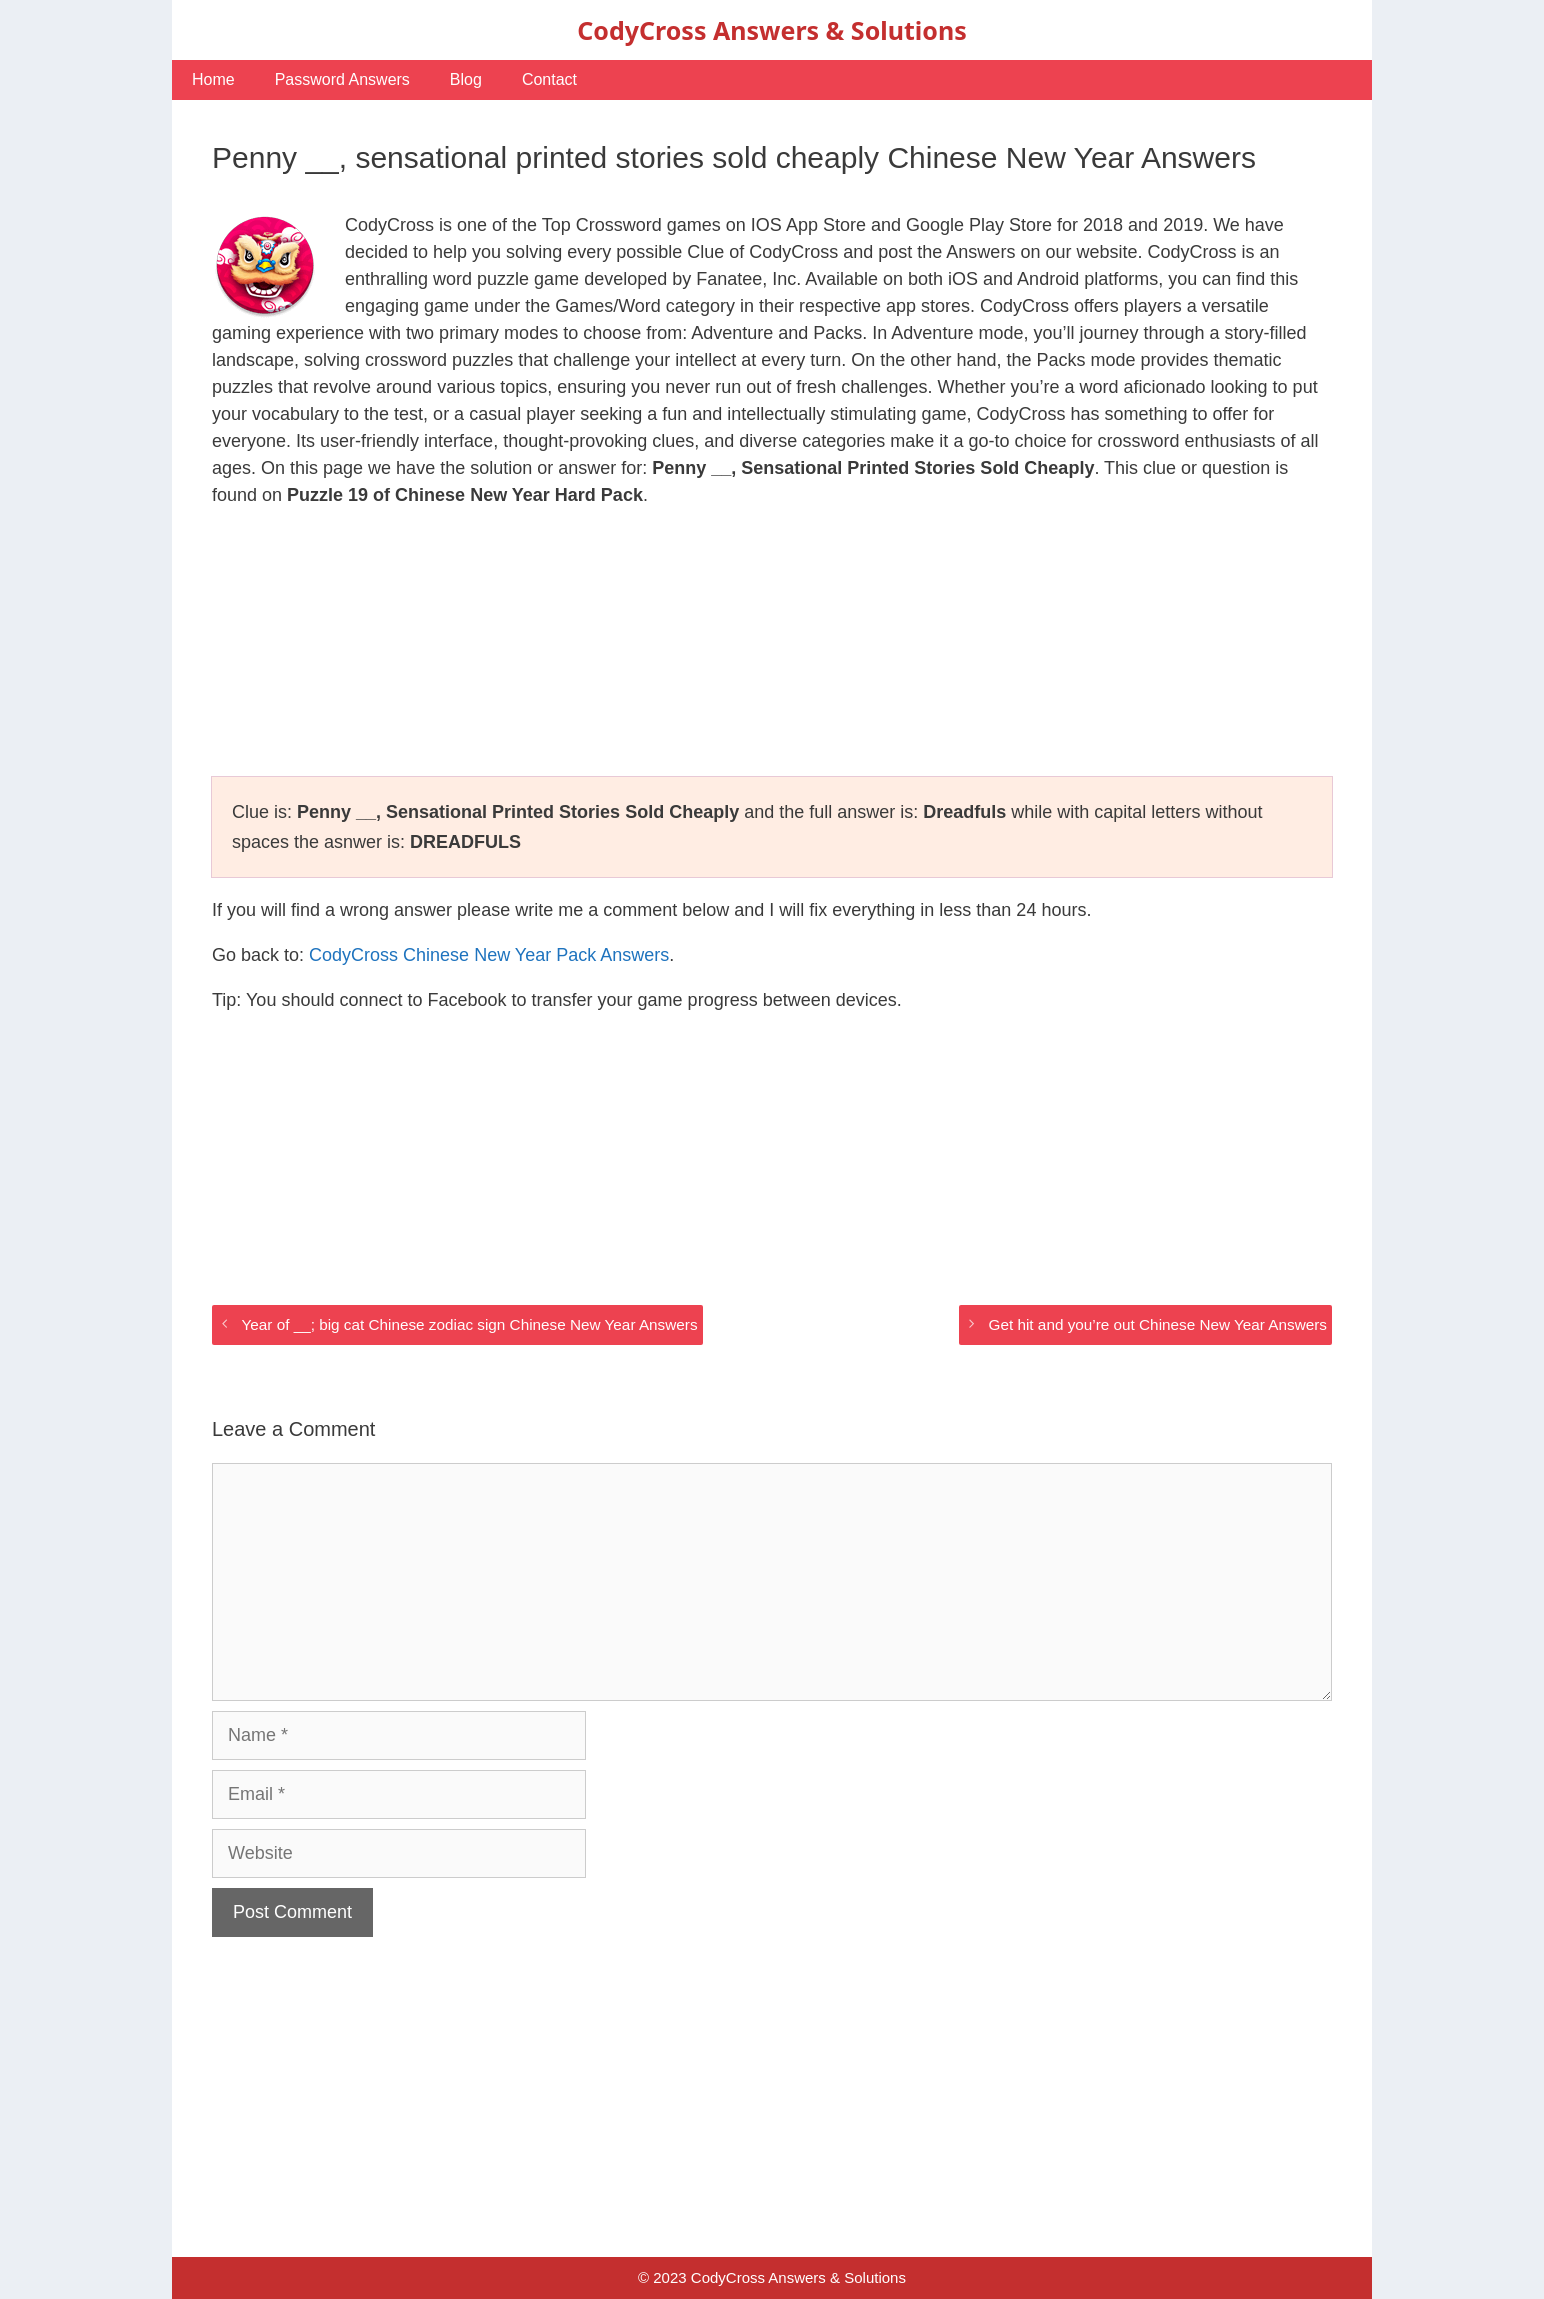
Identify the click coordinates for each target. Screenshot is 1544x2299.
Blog (466, 79)
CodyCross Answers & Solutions (771, 30)
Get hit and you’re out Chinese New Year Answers (1158, 1324)
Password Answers (342, 79)
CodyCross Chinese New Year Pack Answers (489, 955)
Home (213, 79)
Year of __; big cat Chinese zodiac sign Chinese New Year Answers (469, 1324)
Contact (549, 79)
